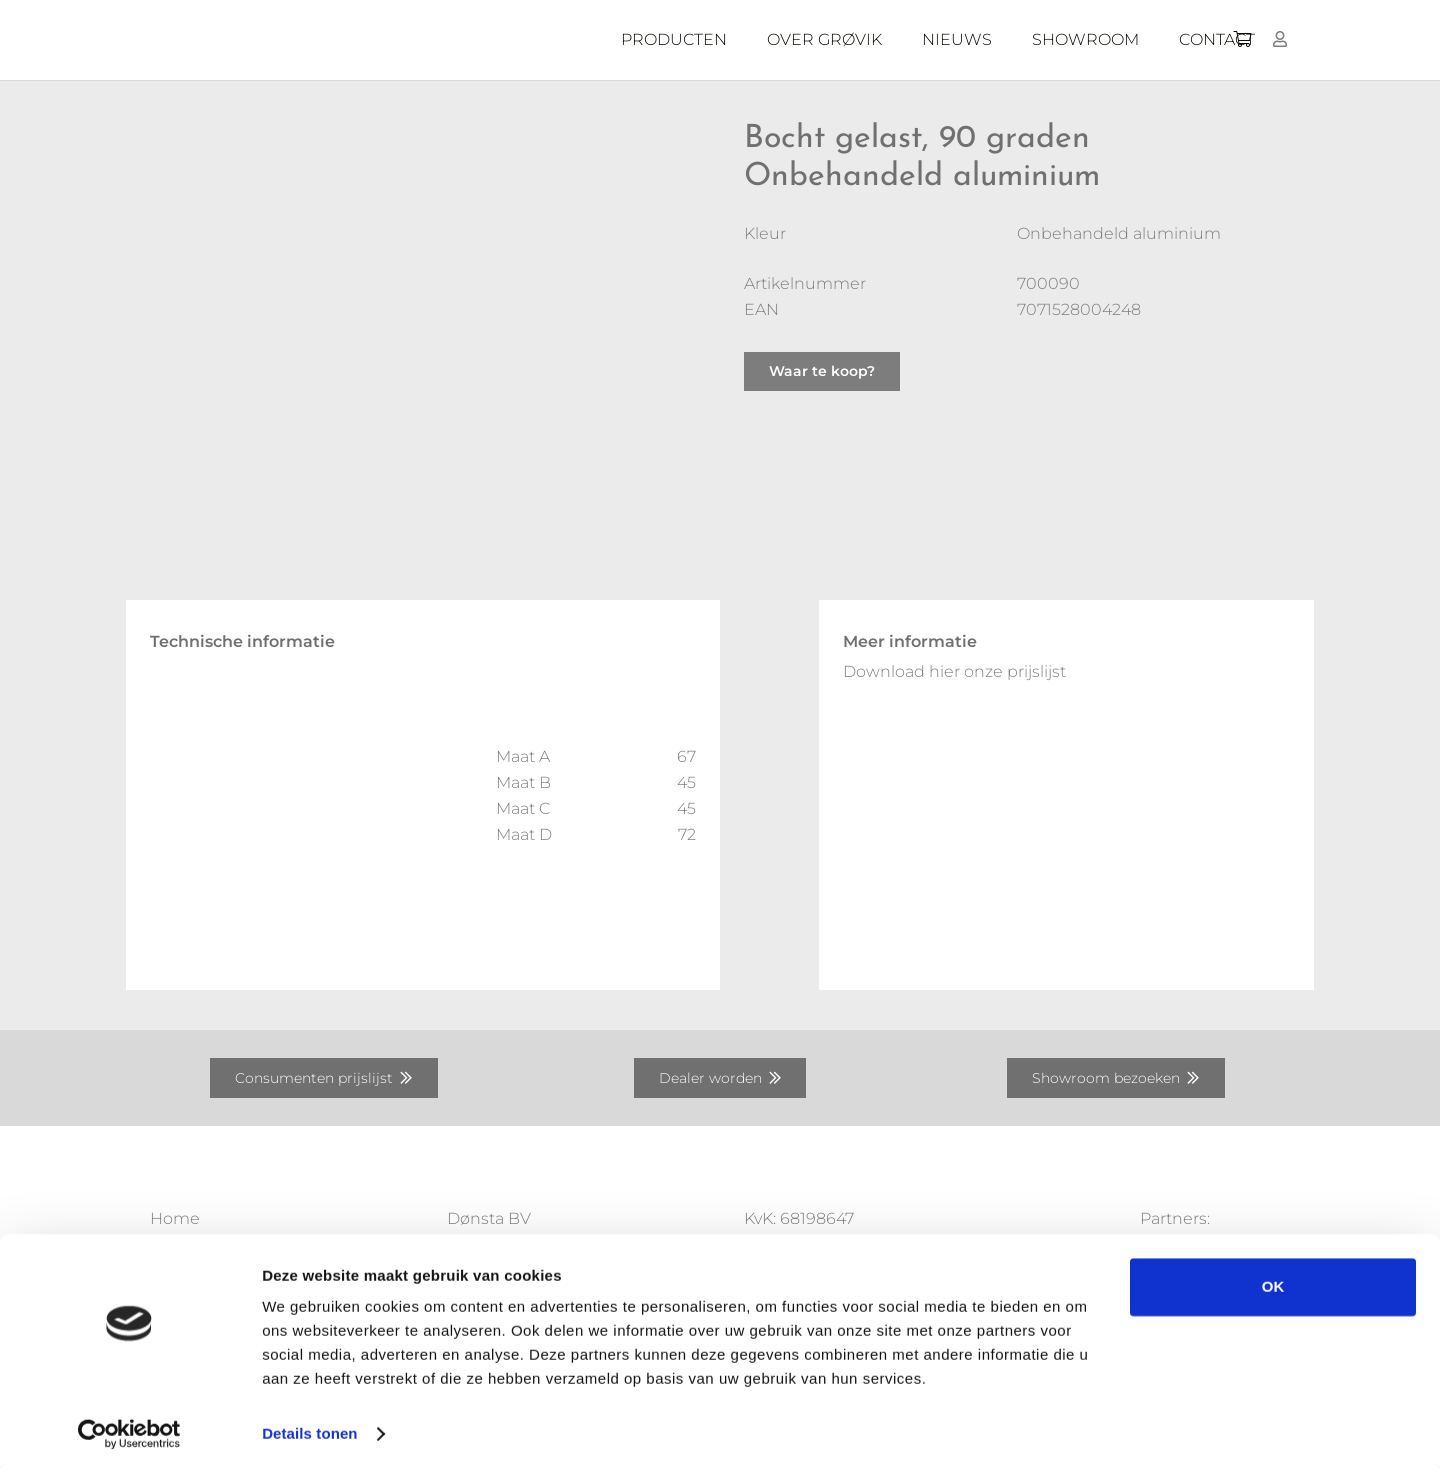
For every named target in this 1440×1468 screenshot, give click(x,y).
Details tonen (309, 1428)
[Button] (1280, 39)
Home (175, 1218)
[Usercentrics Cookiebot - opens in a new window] (129, 1429)
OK (1273, 1281)
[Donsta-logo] (450, 40)
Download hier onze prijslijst (954, 671)
